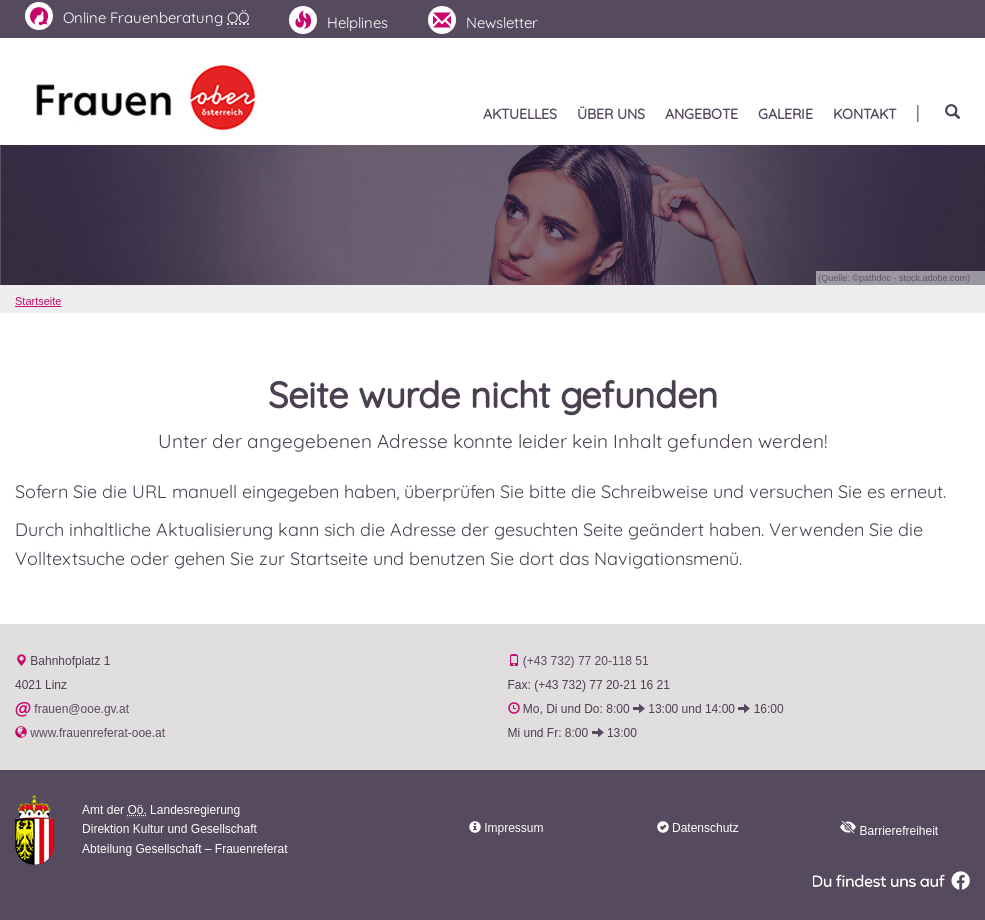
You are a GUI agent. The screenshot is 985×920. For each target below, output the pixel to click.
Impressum (513, 828)
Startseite (38, 301)
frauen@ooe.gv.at (81, 709)
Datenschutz (705, 828)
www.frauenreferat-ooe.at (97, 733)
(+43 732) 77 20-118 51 (586, 661)
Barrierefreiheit (889, 831)
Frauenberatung (137, 17)
